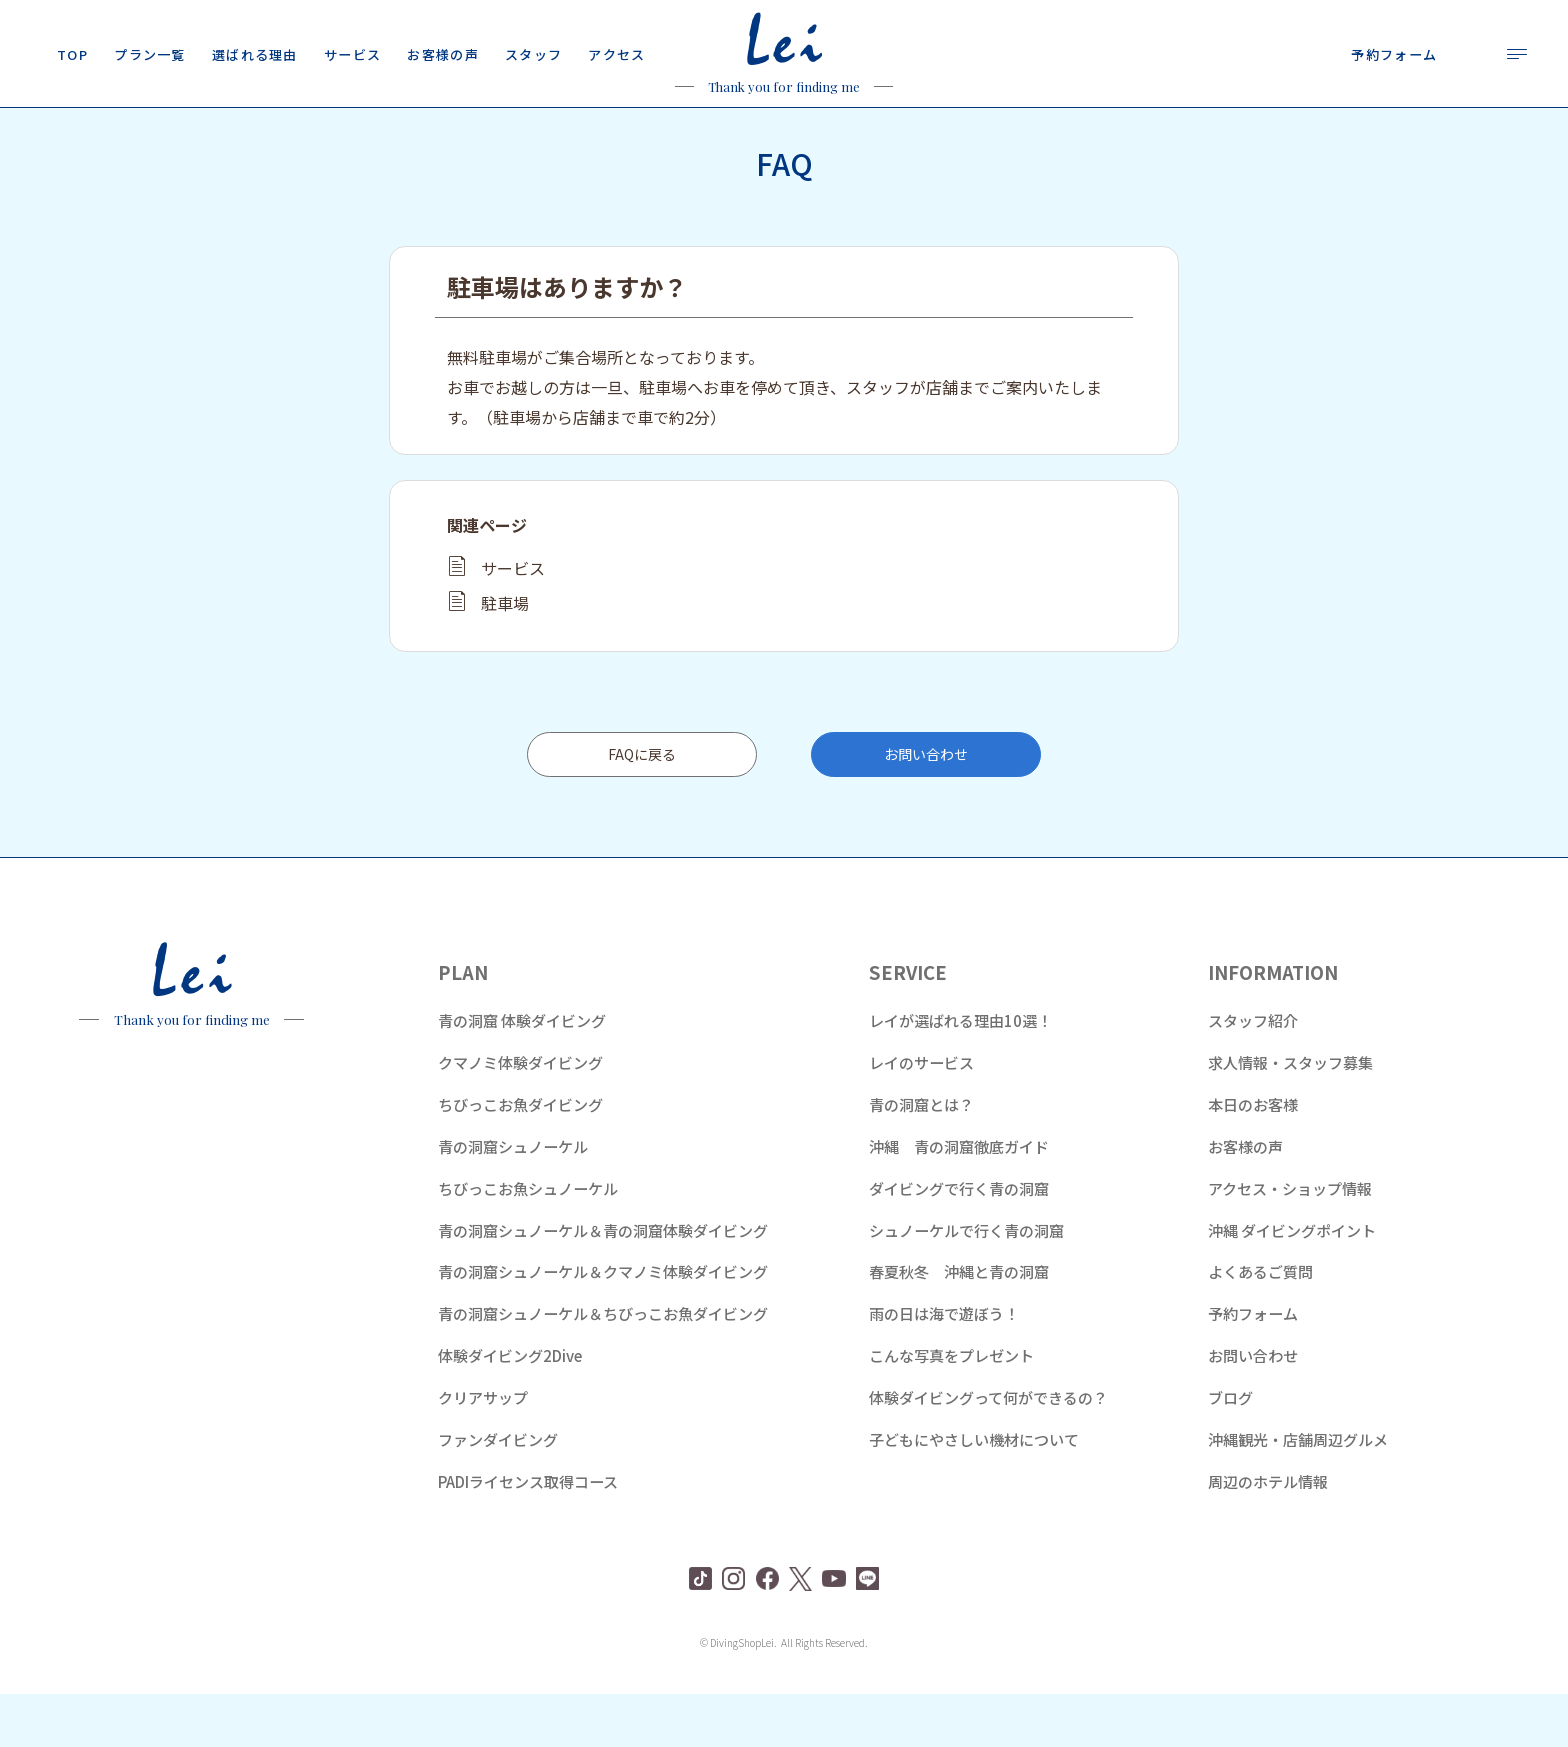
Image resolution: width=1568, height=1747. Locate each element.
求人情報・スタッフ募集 (1290, 1115)
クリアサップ (483, 1450)
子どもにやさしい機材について (974, 1492)
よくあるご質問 (1260, 1324)
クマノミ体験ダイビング (520, 1115)
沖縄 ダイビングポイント (1292, 1283)
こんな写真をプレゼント (951, 1408)
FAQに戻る (642, 807)
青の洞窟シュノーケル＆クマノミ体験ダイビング (603, 1324)
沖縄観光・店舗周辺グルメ (1298, 1492)
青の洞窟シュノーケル (513, 1199)
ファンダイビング (498, 1492)
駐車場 (505, 656)
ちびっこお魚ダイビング (520, 1157)
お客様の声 (1245, 1199)
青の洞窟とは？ (921, 1157)
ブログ (1230, 1450)
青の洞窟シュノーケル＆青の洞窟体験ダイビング (603, 1283)
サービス (513, 621)
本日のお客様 (1253, 1157)
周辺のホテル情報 (1268, 1534)
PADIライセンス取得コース (528, 1534)
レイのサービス (921, 1115)
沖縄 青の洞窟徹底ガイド (959, 1199)
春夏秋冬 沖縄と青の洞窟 (959, 1324)
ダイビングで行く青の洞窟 (959, 1241)
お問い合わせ (926, 807)
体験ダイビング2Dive (510, 1408)
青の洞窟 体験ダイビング (522, 1073)
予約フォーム (1253, 1366)
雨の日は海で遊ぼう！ (944, 1366)
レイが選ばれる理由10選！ (960, 1073)
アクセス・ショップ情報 (1290, 1241)
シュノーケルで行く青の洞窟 (966, 1283)
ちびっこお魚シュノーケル (528, 1241)
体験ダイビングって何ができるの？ (988, 1450)
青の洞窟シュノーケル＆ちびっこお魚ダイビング (603, 1366)
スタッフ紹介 (1253, 1073)
